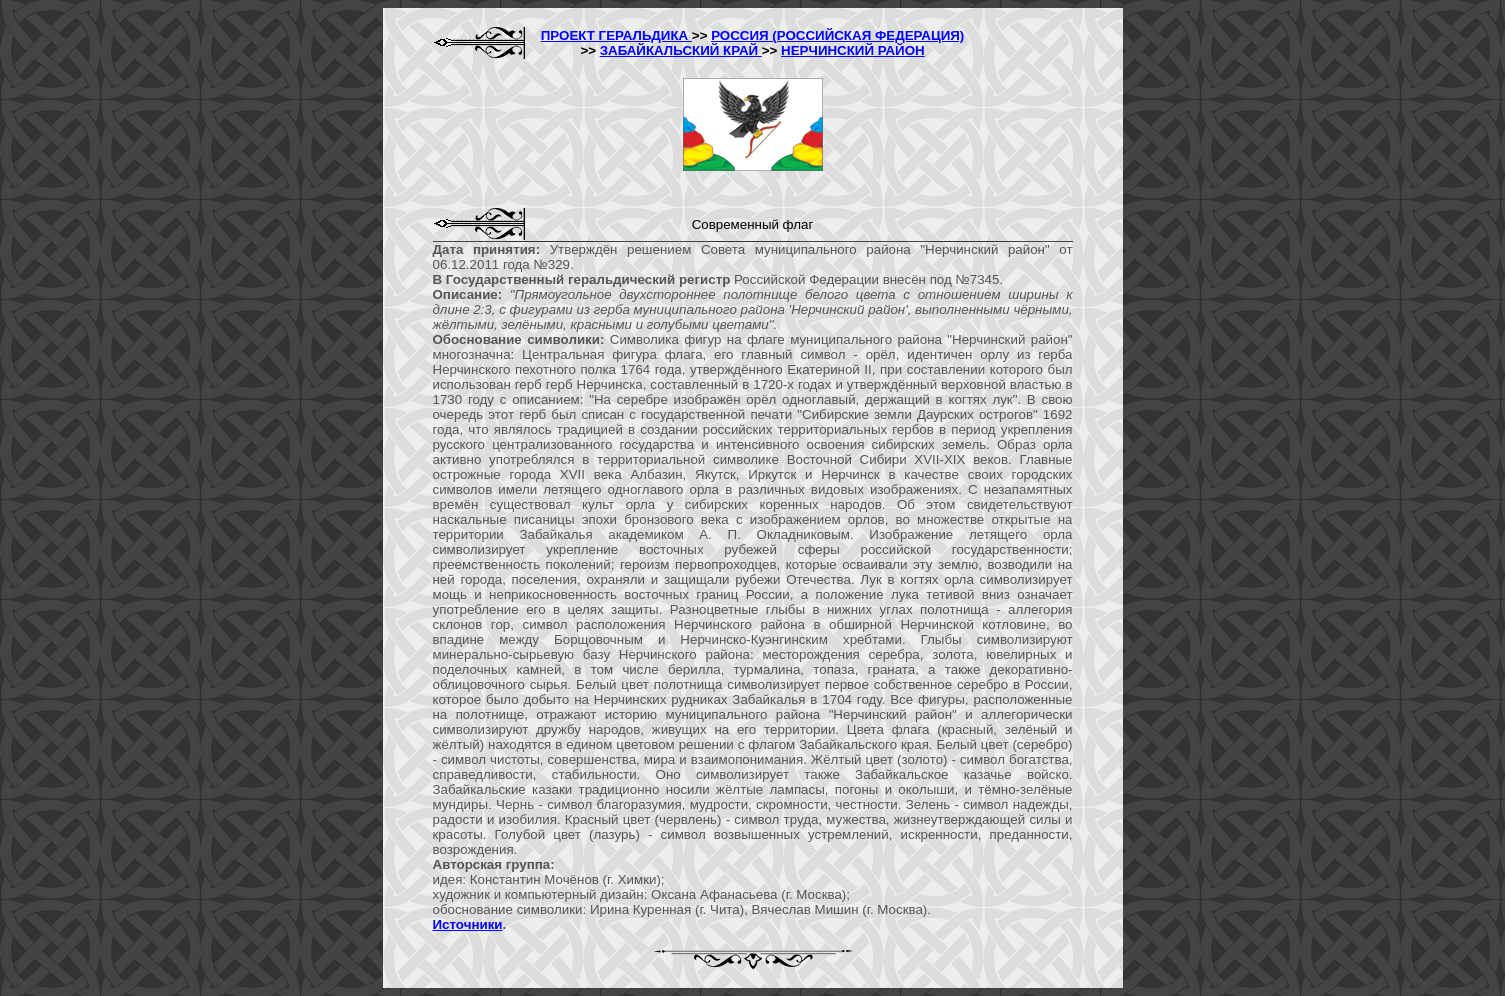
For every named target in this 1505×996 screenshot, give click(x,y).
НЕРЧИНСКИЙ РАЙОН (853, 50)
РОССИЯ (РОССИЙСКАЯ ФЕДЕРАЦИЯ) (837, 35)
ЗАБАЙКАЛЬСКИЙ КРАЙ (681, 50)
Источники (468, 924)
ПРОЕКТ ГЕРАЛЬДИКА (616, 35)
